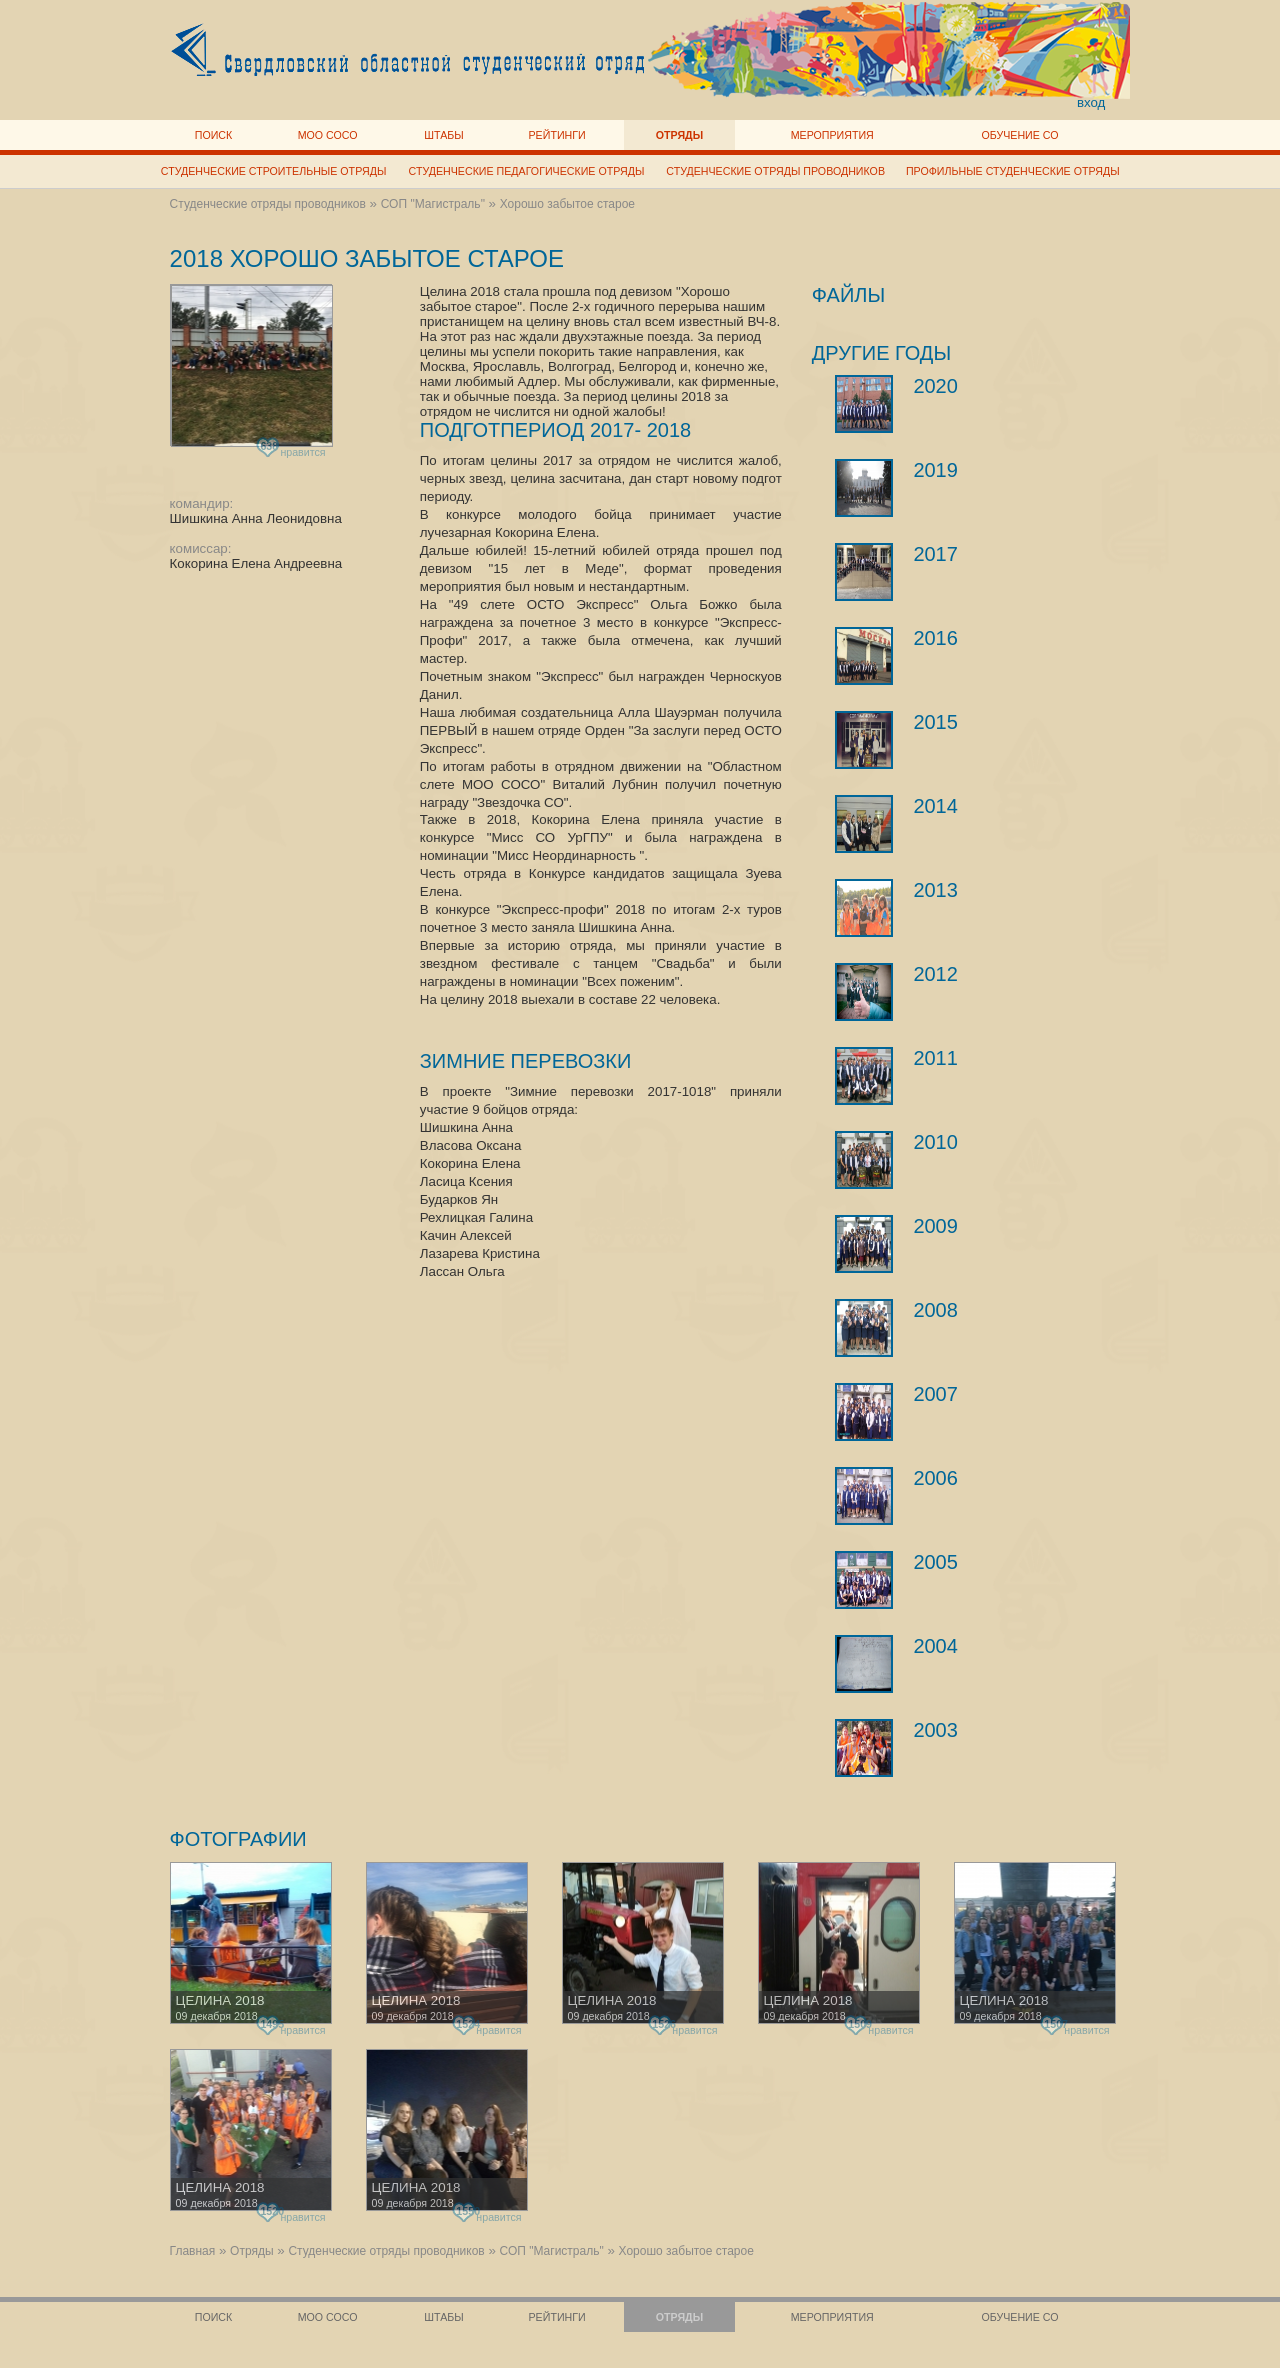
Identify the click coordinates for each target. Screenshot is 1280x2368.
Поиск (214, 135)
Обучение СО (1019, 135)
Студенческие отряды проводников (775, 171)
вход (1091, 102)
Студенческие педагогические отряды (527, 171)
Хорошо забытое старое (567, 204)
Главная (193, 2251)
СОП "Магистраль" (433, 204)
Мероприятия (832, 135)
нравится (292, 449)
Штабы (443, 135)
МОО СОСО (328, 135)
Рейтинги (557, 135)
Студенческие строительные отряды (274, 171)
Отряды (679, 135)
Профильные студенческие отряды (1013, 171)
